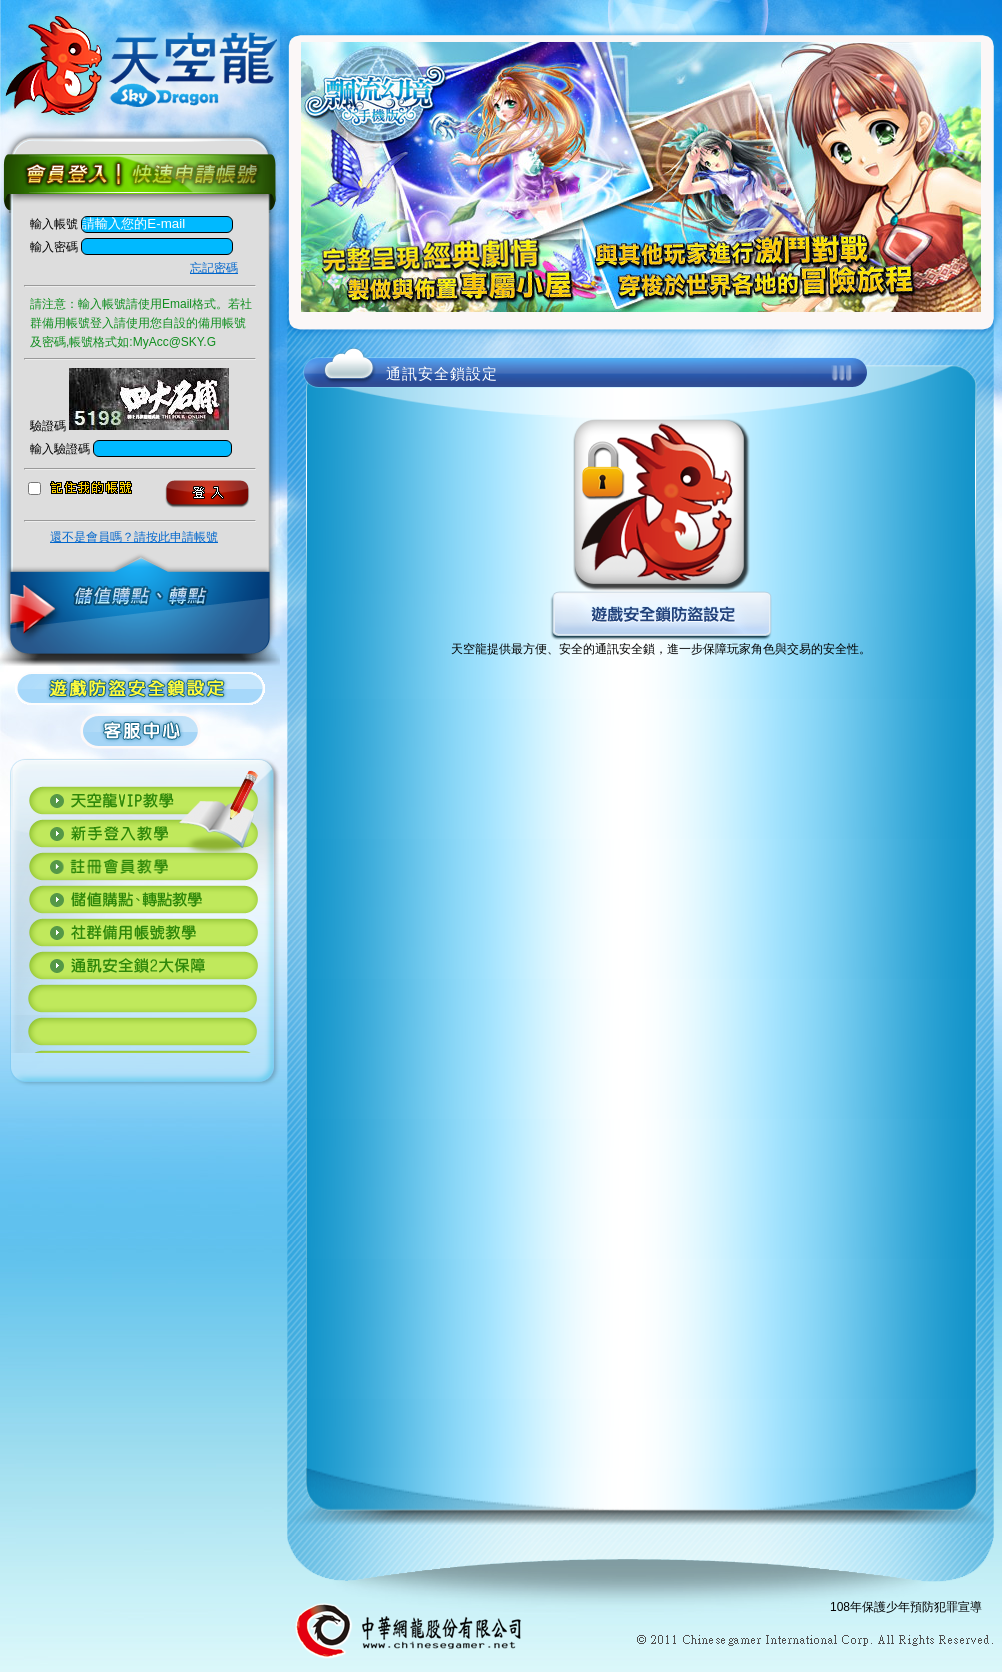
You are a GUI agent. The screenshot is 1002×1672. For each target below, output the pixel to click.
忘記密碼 (214, 268)
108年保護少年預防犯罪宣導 (906, 1607)
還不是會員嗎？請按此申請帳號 (134, 537)
